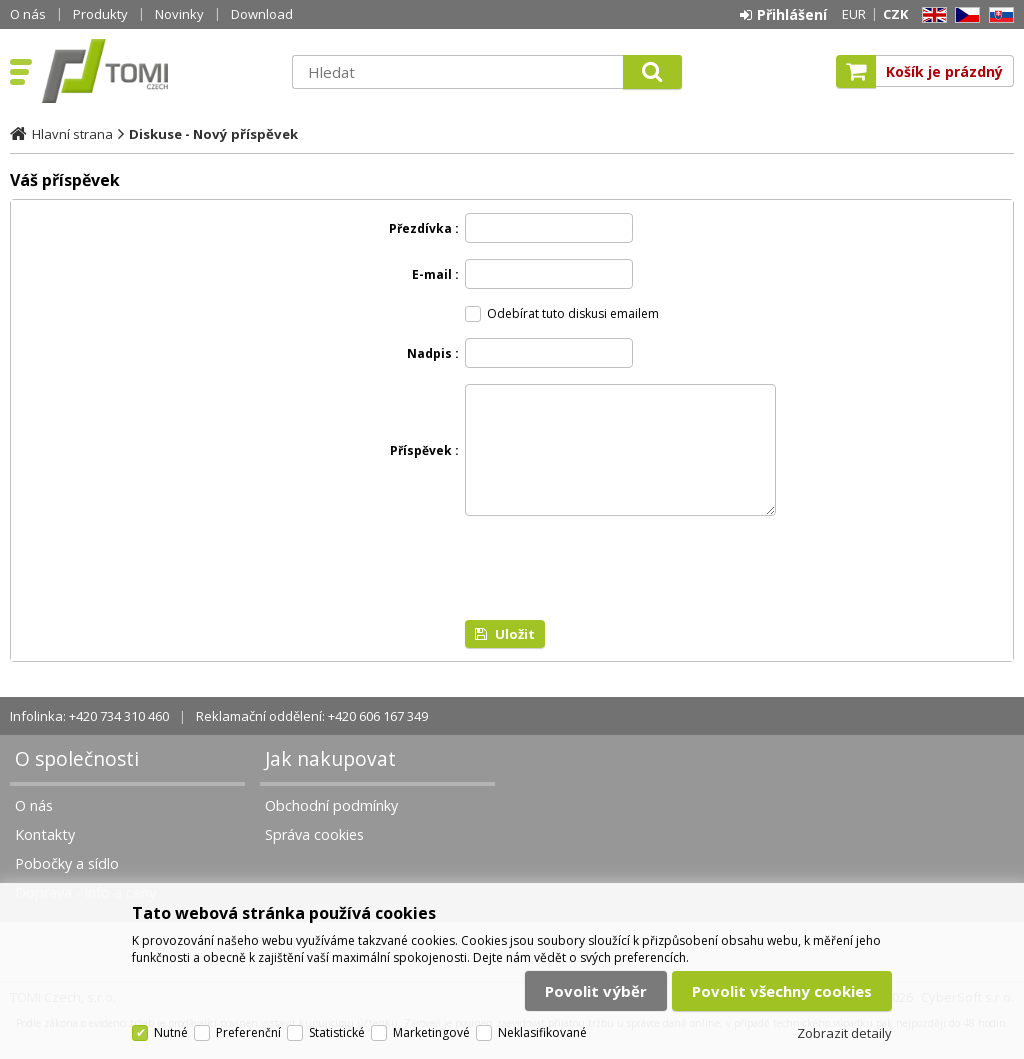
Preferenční (248, 1032)
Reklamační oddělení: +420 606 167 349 (312, 740)
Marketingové (431, 1032)
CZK (895, 14)
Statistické (337, 1032)
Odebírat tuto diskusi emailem (573, 313)
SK (998, 15)
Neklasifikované (542, 1032)
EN (931, 15)
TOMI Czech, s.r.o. (157, 71)
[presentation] (617, 592)
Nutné (171, 1032)
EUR (854, 14)
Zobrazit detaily (844, 1033)
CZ (964, 15)
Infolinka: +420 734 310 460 (89, 740)
